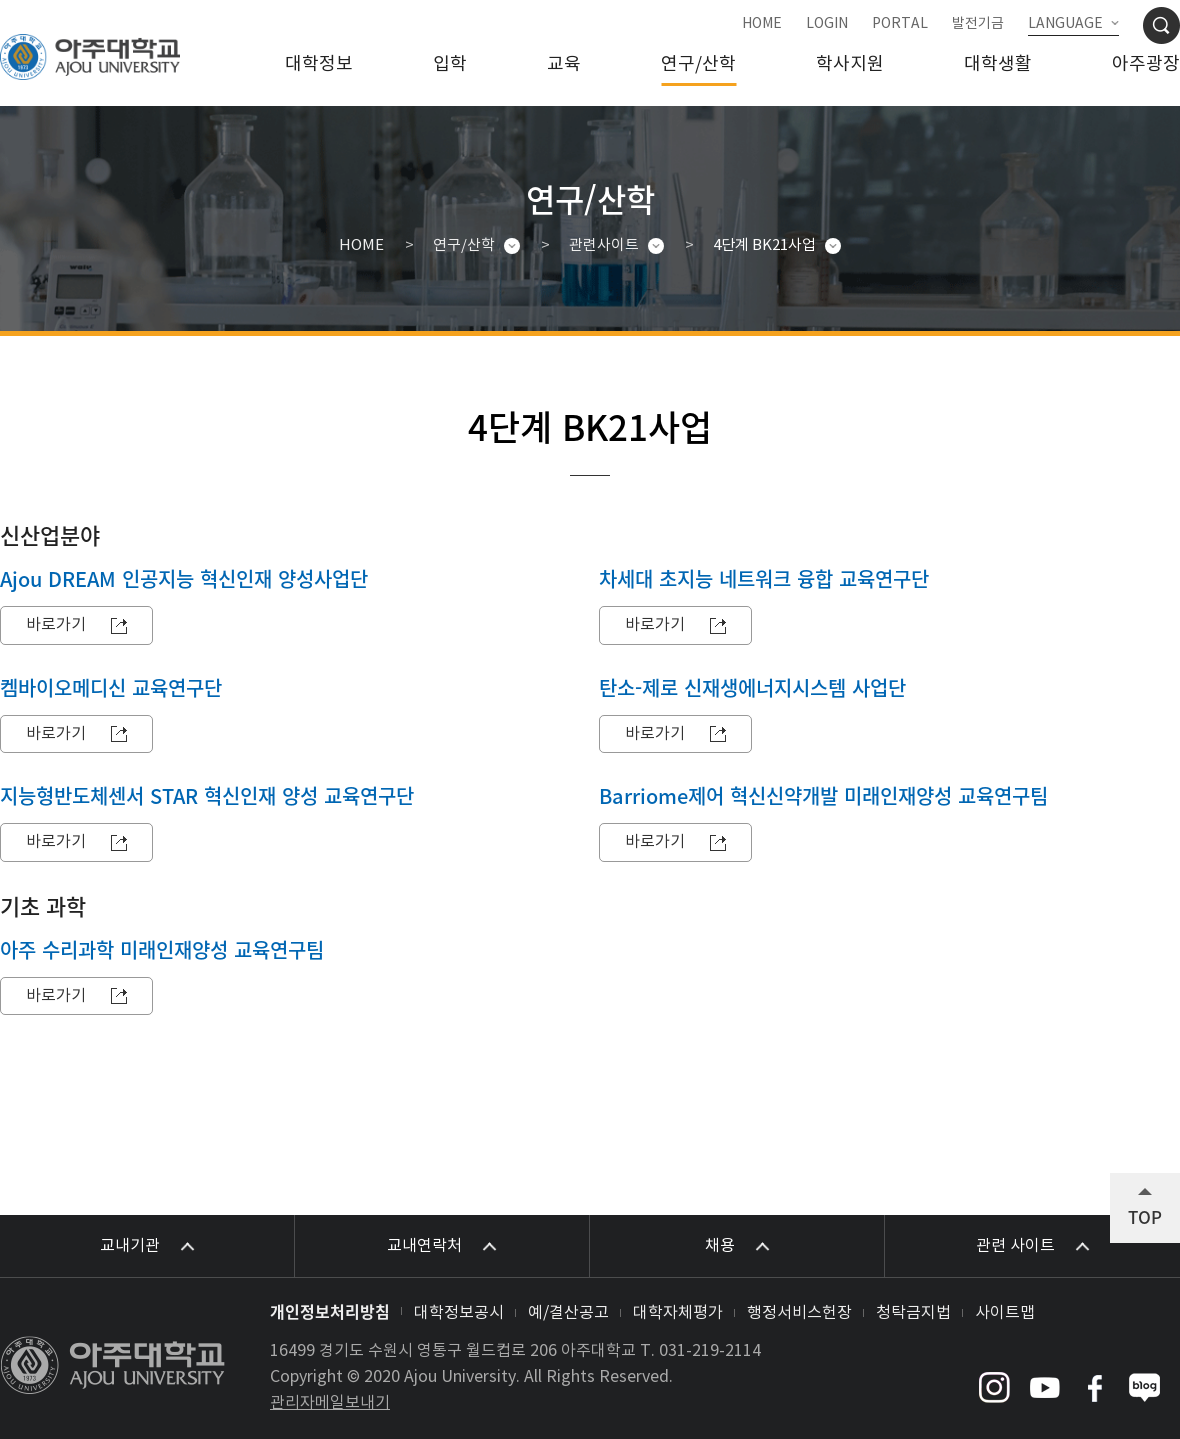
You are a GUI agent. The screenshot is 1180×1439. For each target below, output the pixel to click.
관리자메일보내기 (330, 1403)
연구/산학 (698, 64)
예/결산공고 (568, 1313)
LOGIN (827, 24)
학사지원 (850, 64)
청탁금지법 (913, 1313)
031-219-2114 (710, 1351)
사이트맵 (1005, 1313)
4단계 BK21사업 (764, 245)
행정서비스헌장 (799, 1313)
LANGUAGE (1065, 24)
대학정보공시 (459, 1313)
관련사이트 (604, 245)
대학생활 (998, 64)
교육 (564, 64)
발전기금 (978, 24)
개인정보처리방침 (330, 1311)
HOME (762, 24)
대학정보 (319, 64)
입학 (450, 64)
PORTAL (900, 24)
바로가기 (56, 625)
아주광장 (1146, 64)
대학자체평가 (678, 1313)
